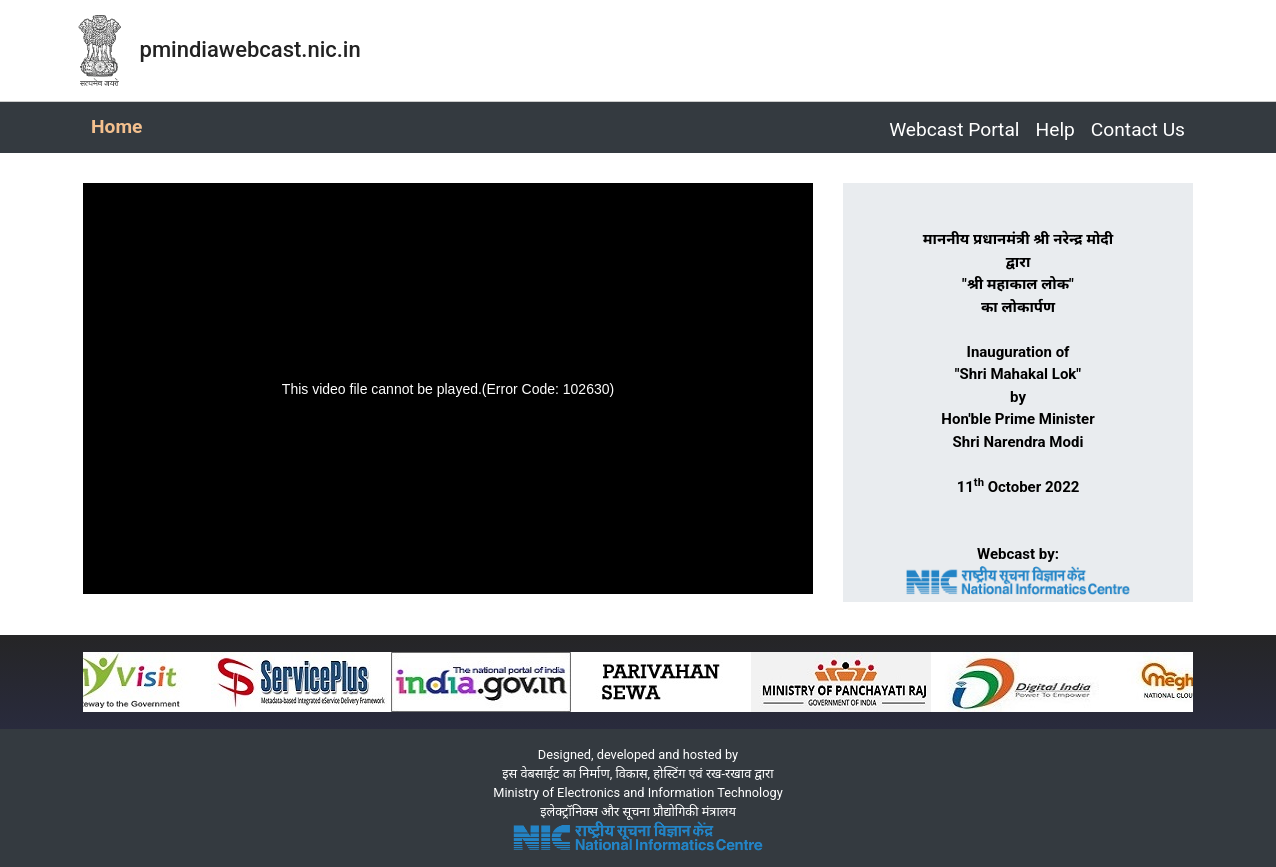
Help (1055, 129)
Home (120, 125)
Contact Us (1138, 129)
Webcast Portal (954, 129)
